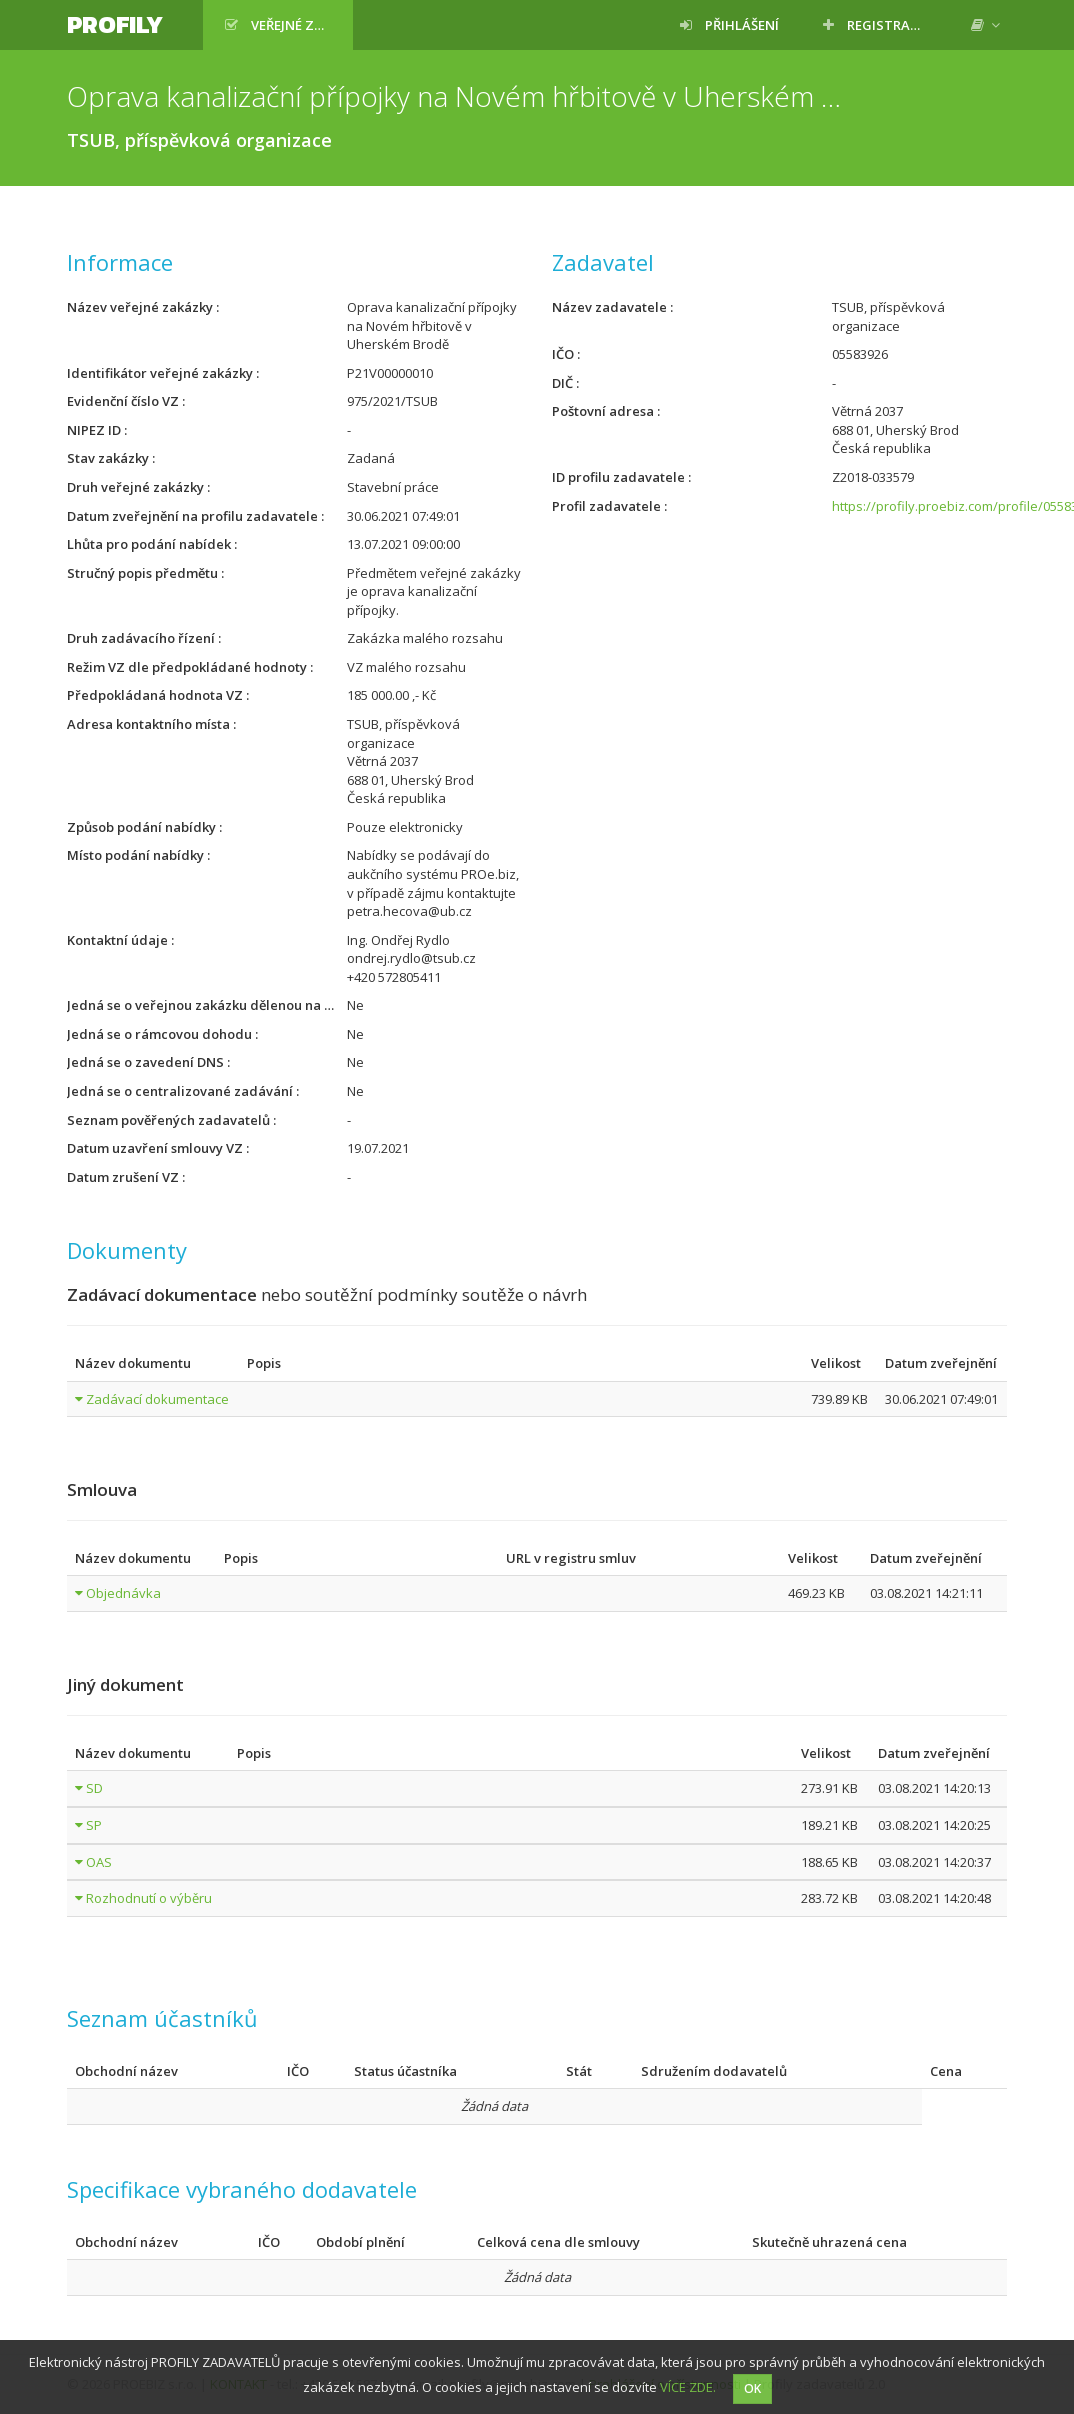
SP (94, 1825)
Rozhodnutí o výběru (149, 1898)
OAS (99, 1862)
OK (752, 2388)
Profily (115, 24)
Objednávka (123, 1593)
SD (94, 1788)
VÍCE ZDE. (688, 2387)
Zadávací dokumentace (157, 1399)
